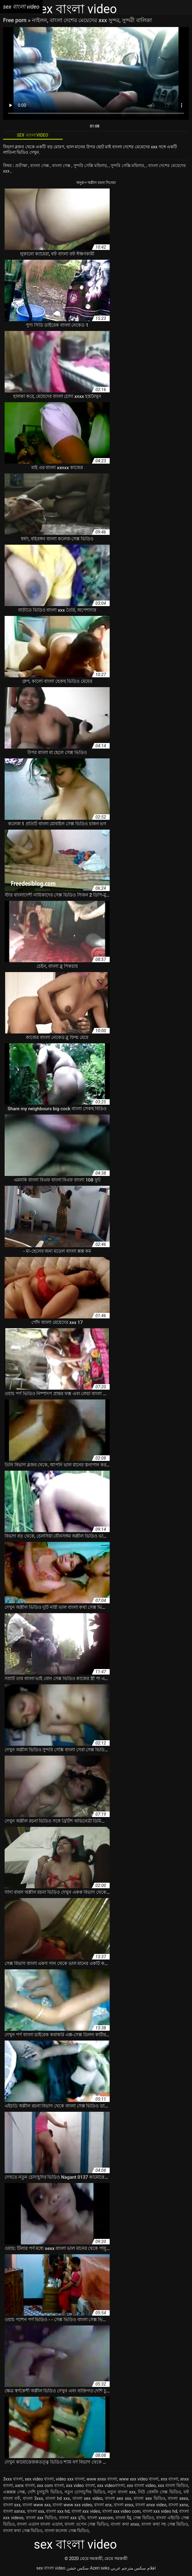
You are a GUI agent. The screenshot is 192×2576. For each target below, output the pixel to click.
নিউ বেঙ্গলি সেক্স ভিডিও (159, 2491)
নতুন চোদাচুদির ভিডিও (85, 2491)
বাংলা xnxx (123, 2504)
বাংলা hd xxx (57, 2498)
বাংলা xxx (35, 2511)
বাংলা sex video (87, 2498)
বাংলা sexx (178, 2498)
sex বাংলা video (50, 2568)
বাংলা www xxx (36, 2504)
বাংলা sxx (12, 2504)
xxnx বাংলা (25, 2485)
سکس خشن (77, 2568)
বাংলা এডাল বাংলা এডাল (39, 2524)
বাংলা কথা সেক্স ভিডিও (22, 2530)
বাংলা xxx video (86, 2511)
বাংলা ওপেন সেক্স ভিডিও (86, 2524)
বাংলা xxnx (178, 2504)
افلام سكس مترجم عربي (133, 2568)
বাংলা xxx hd (57, 2511)
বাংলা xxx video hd (160, 2511)
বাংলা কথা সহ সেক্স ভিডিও (164, 2524)
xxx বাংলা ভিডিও (173, 2485)
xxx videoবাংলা (111, 2485)
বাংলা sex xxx (118, 2498)
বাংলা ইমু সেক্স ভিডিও (135, 2517)
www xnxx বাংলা (102, 2479)
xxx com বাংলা (50, 2485)
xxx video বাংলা (80, 2485)
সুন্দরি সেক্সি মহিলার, (91, 165)
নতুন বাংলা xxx (121, 2491)
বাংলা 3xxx (33, 2498)
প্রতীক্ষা (21, 165)
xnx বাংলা (169, 2479)
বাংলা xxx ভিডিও (41, 2517)
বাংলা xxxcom (100, 2517)
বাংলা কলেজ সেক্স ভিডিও (67, 2530)
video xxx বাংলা (70, 2479)
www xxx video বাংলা (139, 2479)
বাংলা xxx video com (121, 2511)
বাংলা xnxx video (150, 2504)
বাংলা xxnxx (14, 2511)
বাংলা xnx (103, 2504)
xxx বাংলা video (141, 2485)
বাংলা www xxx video (72, 2504)
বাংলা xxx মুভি (72, 2517)
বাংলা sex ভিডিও (149, 2498)
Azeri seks (100, 2568)
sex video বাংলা (39, 2479)
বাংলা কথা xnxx (125, 2524)
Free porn (15, 20)
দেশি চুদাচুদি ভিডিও (45, 2491)
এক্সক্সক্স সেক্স (14, 2491)
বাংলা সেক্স (40, 165)
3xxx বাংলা (13, 2479)
